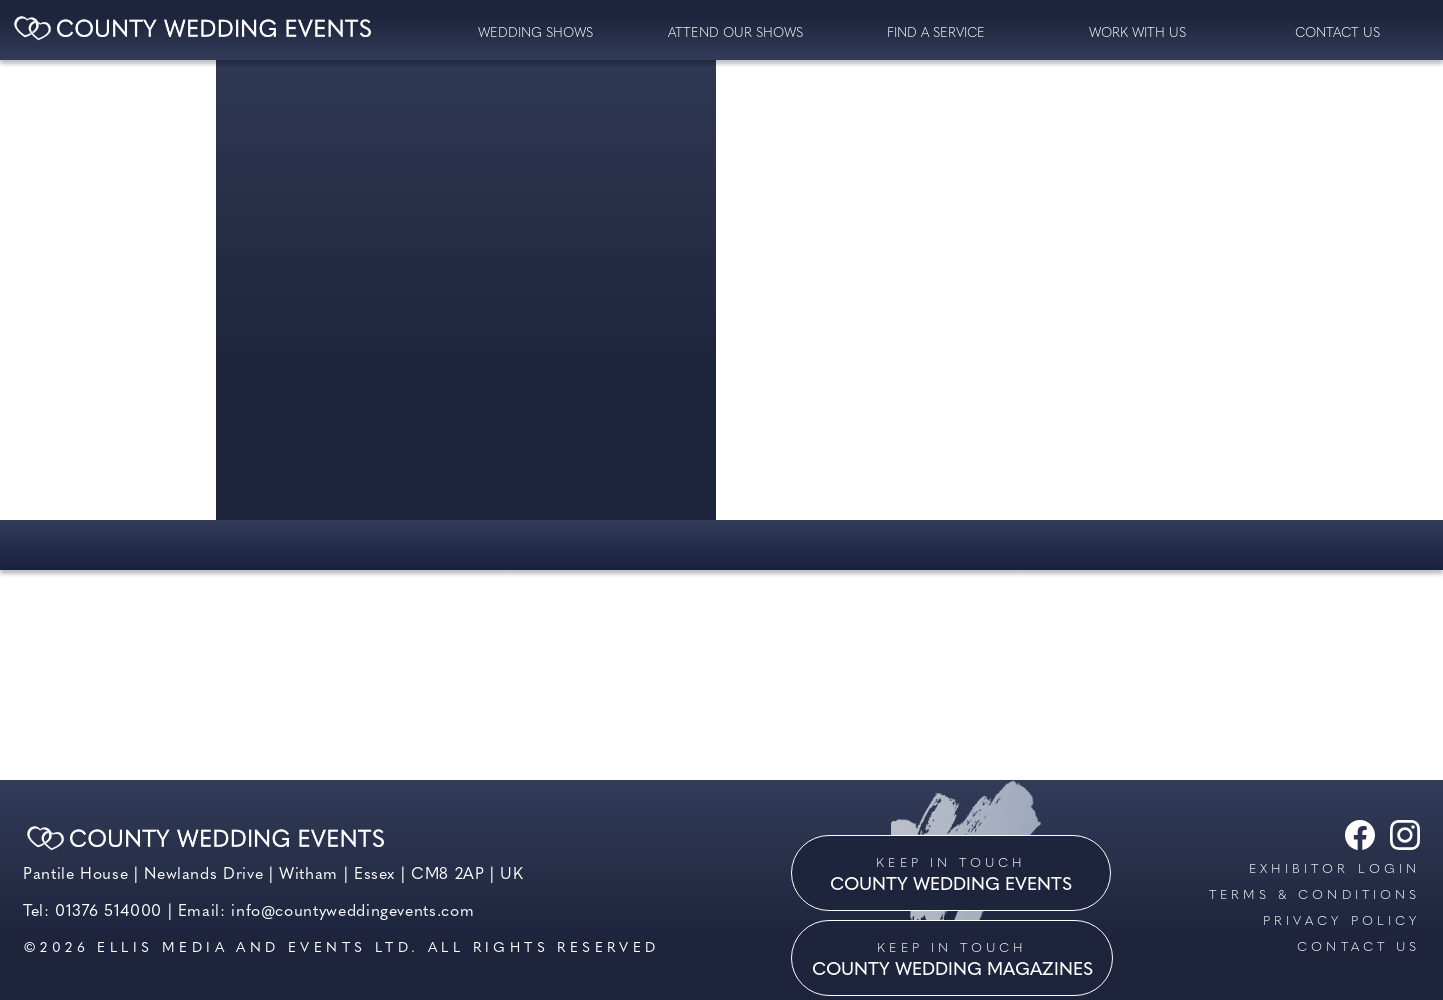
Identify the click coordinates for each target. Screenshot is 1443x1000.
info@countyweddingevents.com (352, 912)
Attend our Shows (735, 33)
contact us (1337, 33)
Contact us (1358, 947)
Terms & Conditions (1314, 895)
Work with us (1137, 33)
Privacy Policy (1341, 921)
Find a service (936, 33)
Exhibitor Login (1334, 869)
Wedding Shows (535, 33)
